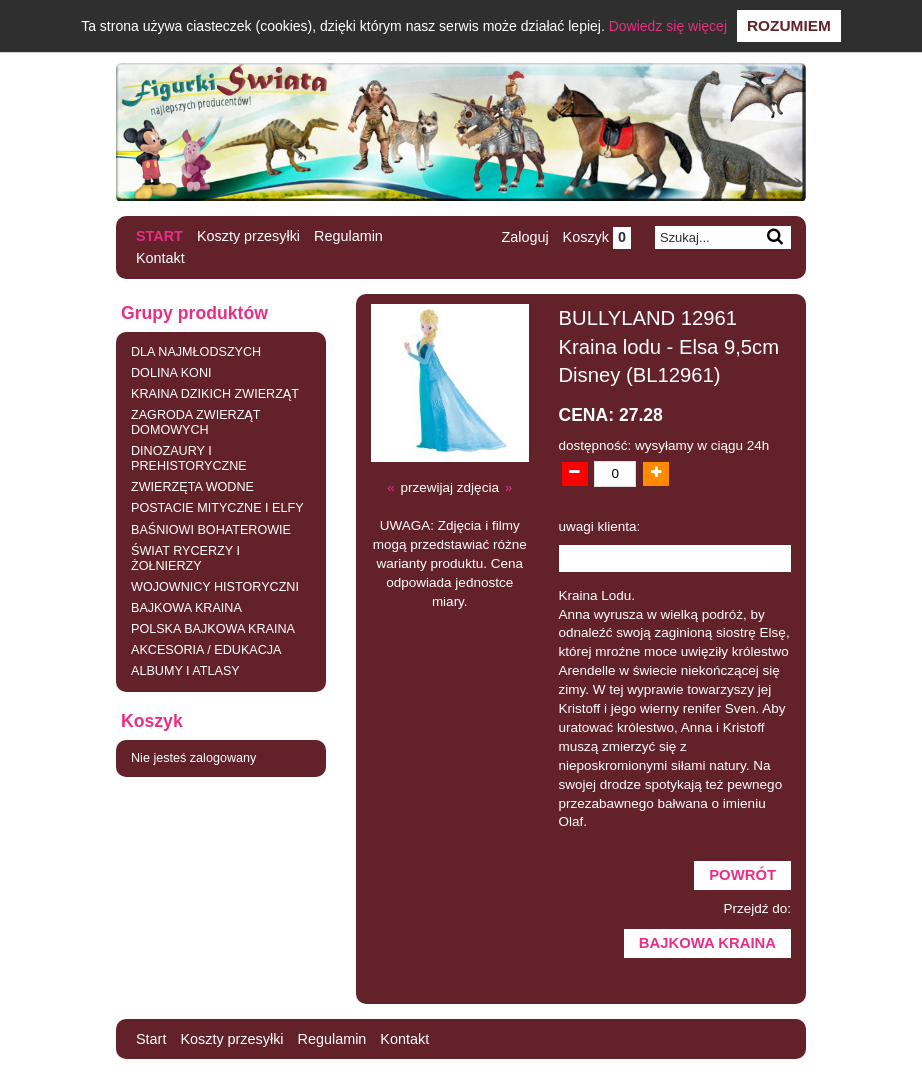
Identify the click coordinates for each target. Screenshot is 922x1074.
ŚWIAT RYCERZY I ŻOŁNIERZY (185, 558)
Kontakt (160, 258)
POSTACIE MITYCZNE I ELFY (217, 508)
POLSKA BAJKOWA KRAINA (213, 629)
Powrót (742, 875)
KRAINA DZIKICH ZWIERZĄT (215, 394)
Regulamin (348, 236)
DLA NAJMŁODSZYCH (196, 352)
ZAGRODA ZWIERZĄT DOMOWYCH (195, 422)
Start (159, 236)
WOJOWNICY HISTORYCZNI (215, 587)
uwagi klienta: (600, 526)
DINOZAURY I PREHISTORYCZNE (189, 458)
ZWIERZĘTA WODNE (192, 487)
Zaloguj (524, 237)
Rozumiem (789, 25)
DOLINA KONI (171, 373)
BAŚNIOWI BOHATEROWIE (211, 530)
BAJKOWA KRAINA (186, 608)
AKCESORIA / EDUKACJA (206, 650)
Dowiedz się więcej (668, 26)
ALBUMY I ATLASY (185, 671)
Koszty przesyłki (248, 236)
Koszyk (597, 237)
